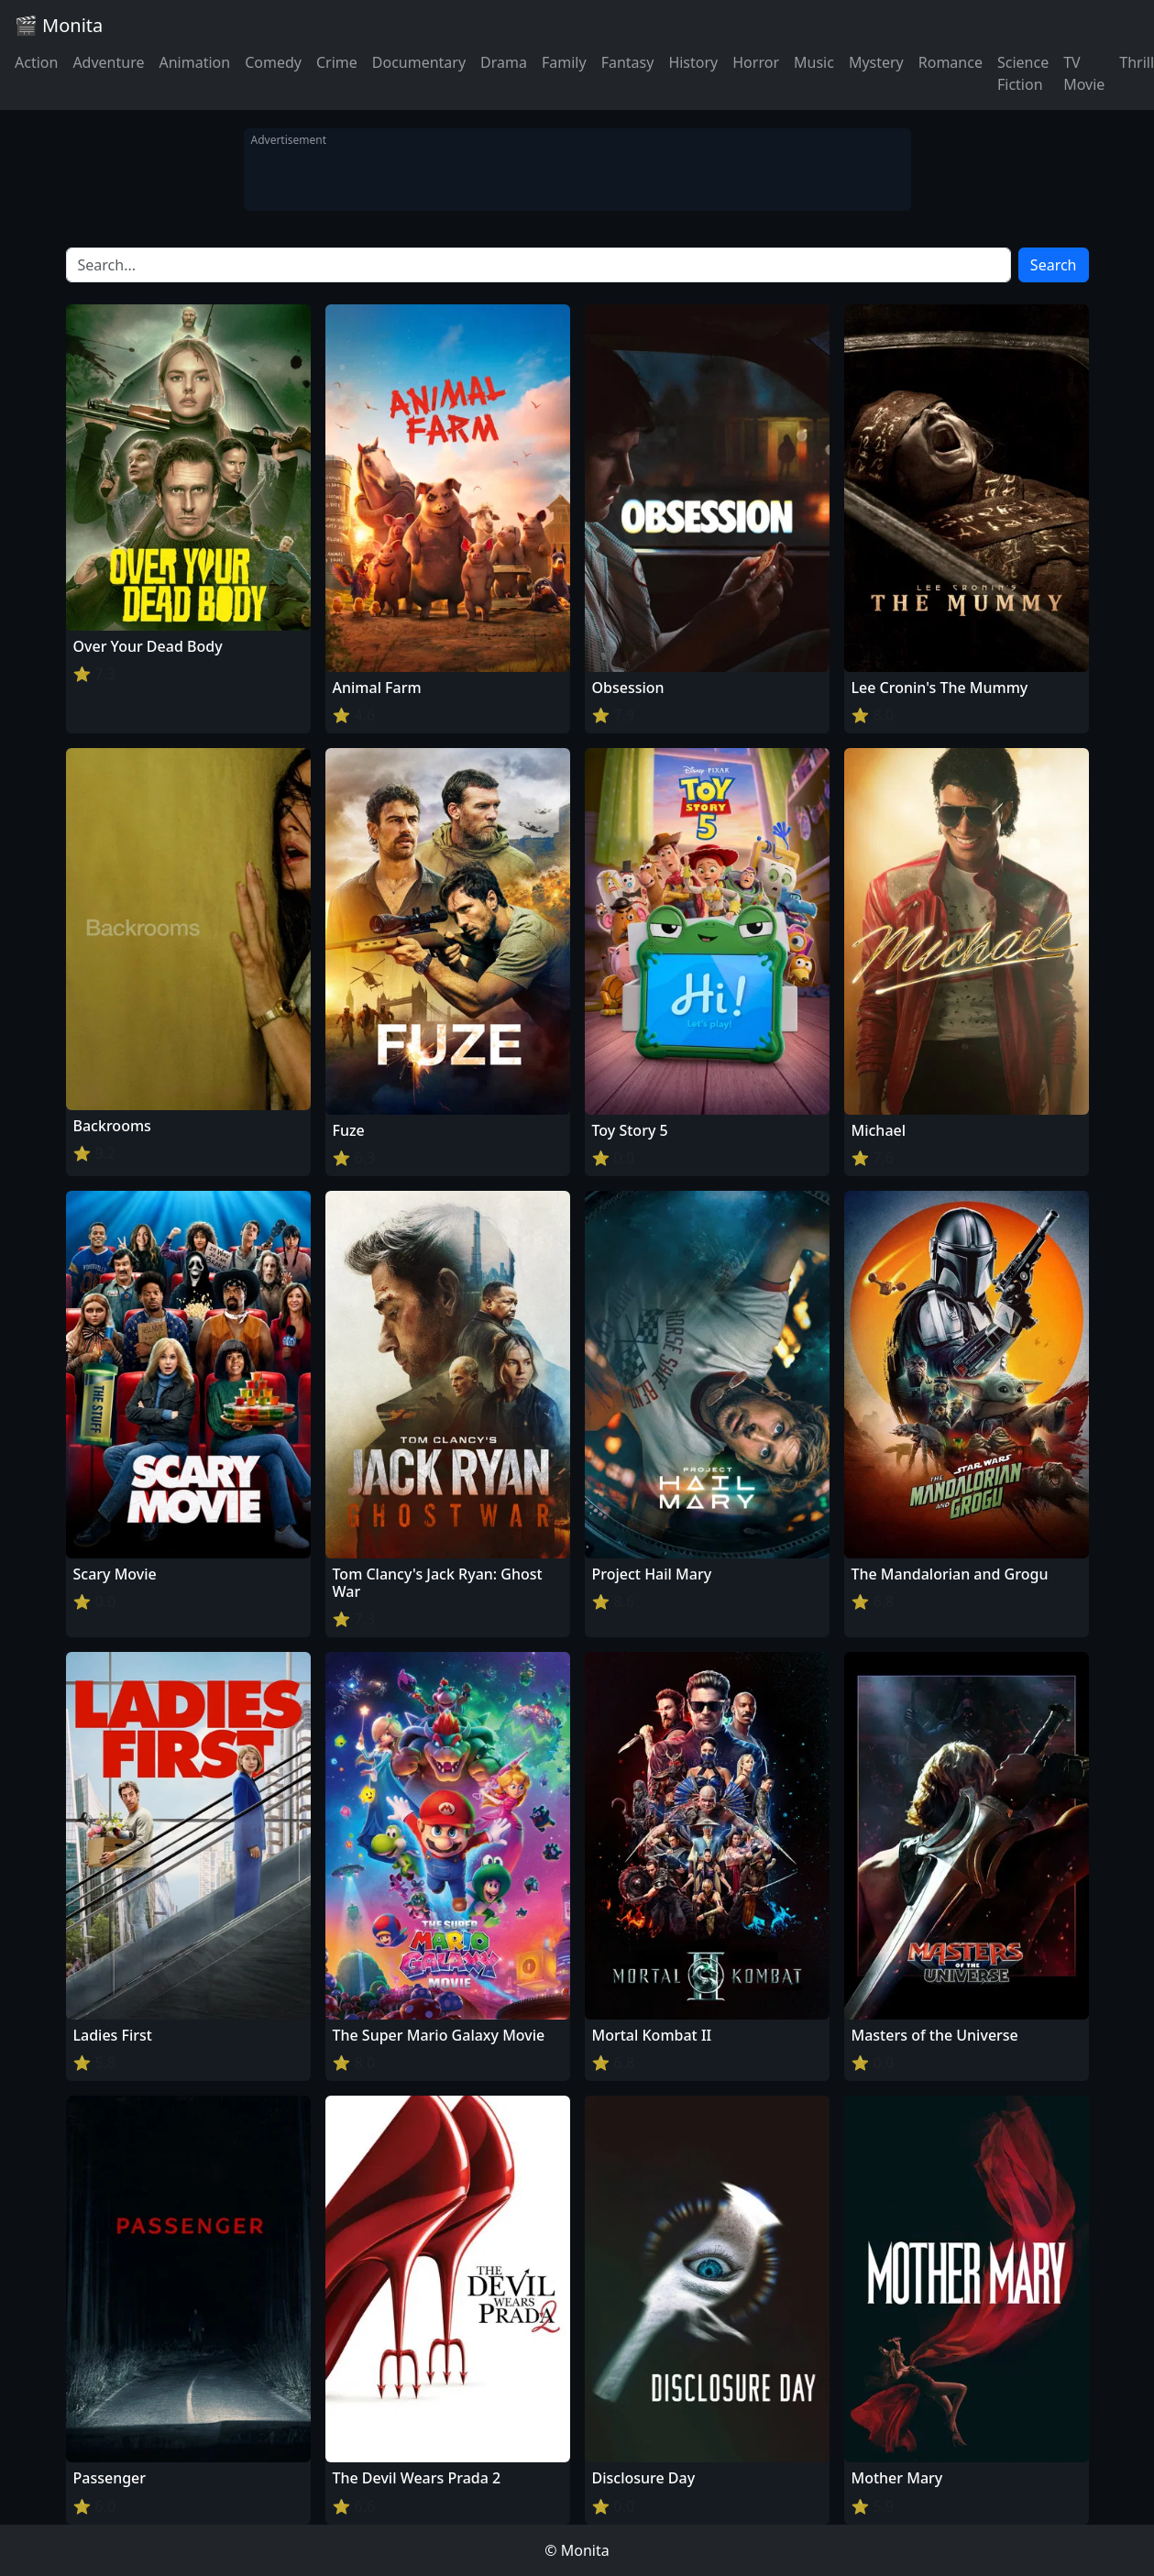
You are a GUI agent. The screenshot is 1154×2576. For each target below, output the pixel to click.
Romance (950, 62)
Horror (755, 62)
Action (36, 62)
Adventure (108, 62)
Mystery (876, 62)
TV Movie (1084, 73)
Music (814, 62)
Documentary (419, 62)
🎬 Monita (59, 25)
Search (1053, 265)
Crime (336, 62)
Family (564, 62)
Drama (503, 62)
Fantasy (627, 62)
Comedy (273, 62)
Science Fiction (1023, 73)
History (693, 62)
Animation (194, 62)
